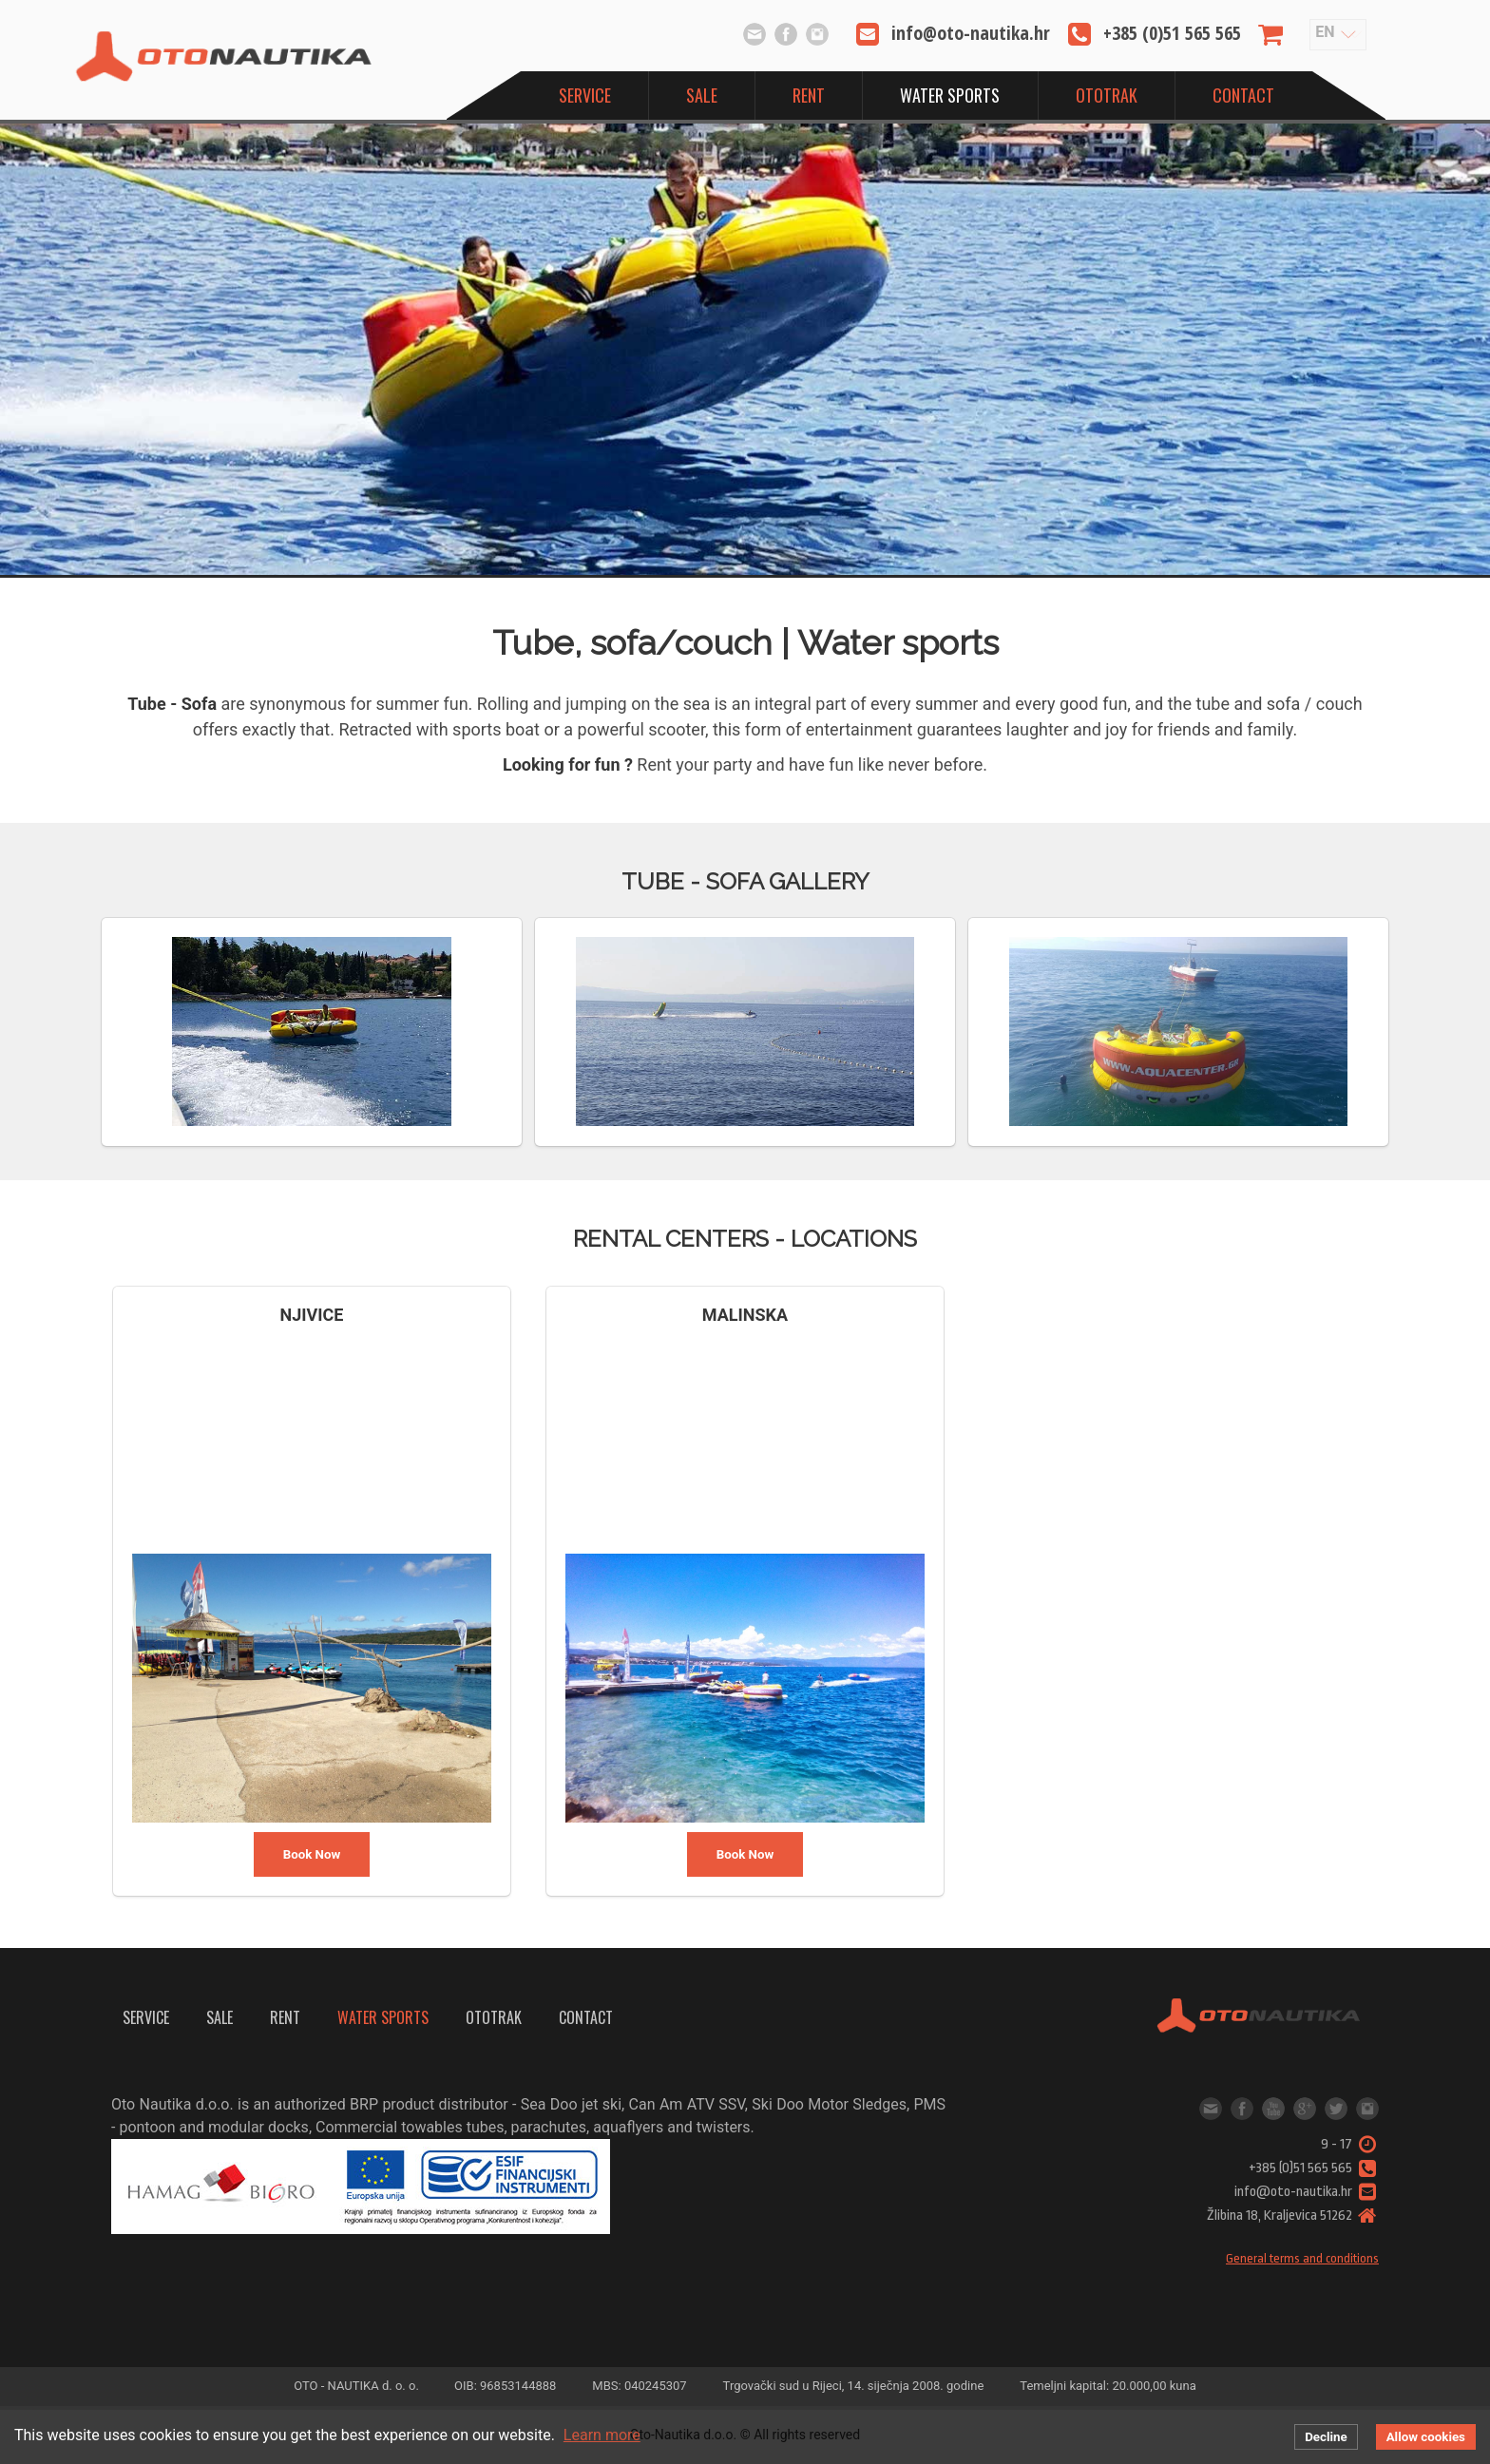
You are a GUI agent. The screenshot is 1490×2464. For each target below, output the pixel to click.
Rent (809, 95)
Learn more (602, 2435)
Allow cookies (1425, 2437)
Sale (701, 95)
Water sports (950, 95)
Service (585, 95)
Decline (1326, 2437)
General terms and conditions (1302, 2258)
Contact (1243, 95)
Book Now (312, 1854)
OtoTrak (1106, 95)
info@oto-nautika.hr (754, 34)
